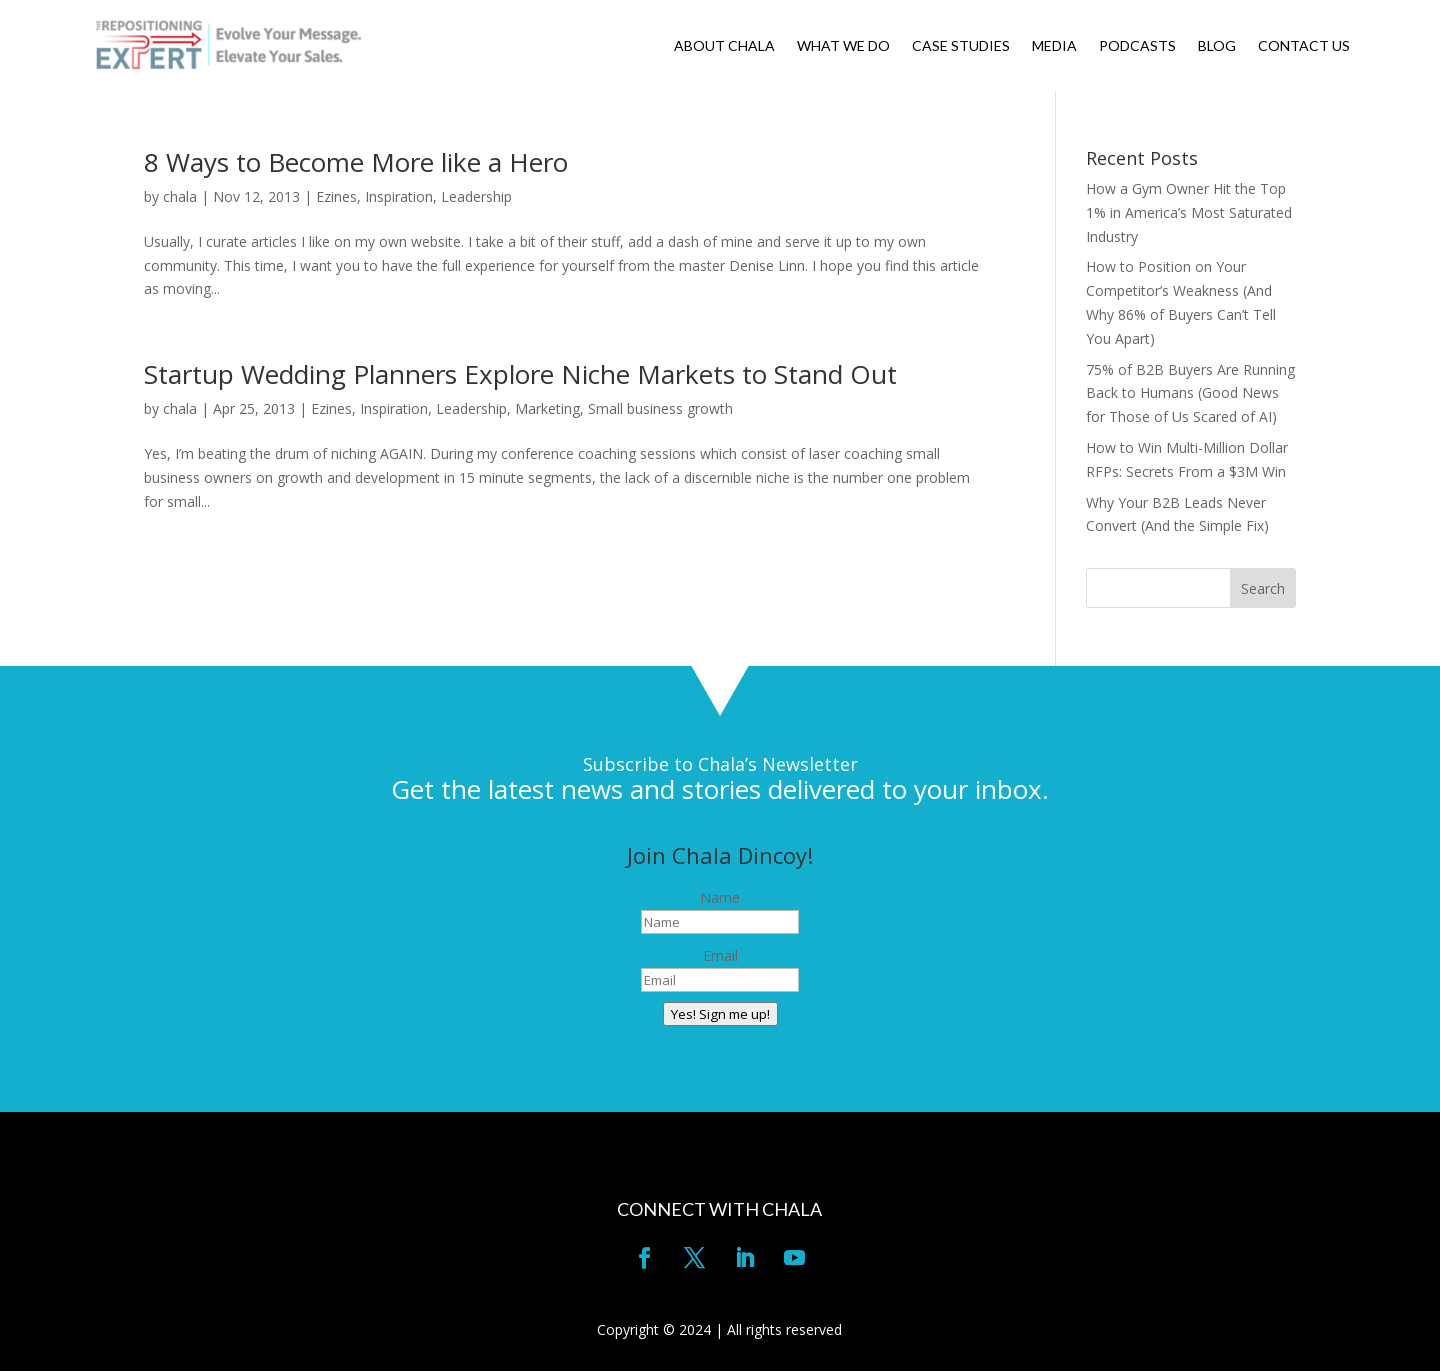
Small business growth (660, 408)
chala (180, 196)
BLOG (1217, 46)
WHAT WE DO (843, 46)
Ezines (336, 196)
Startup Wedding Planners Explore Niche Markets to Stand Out (520, 374)
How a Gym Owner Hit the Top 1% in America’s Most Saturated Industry (1189, 212)
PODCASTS (1137, 46)
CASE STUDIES (961, 46)
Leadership (476, 196)
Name (720, 897)
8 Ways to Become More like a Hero (356, 162)
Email (720, 955)
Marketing (547, 408)
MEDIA (1054, 46)
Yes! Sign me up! (720, 1014)
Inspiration (399, 196)
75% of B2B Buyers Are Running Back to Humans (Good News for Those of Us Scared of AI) (1190, 393)
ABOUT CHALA (724, 46)
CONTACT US (1304, 46)
